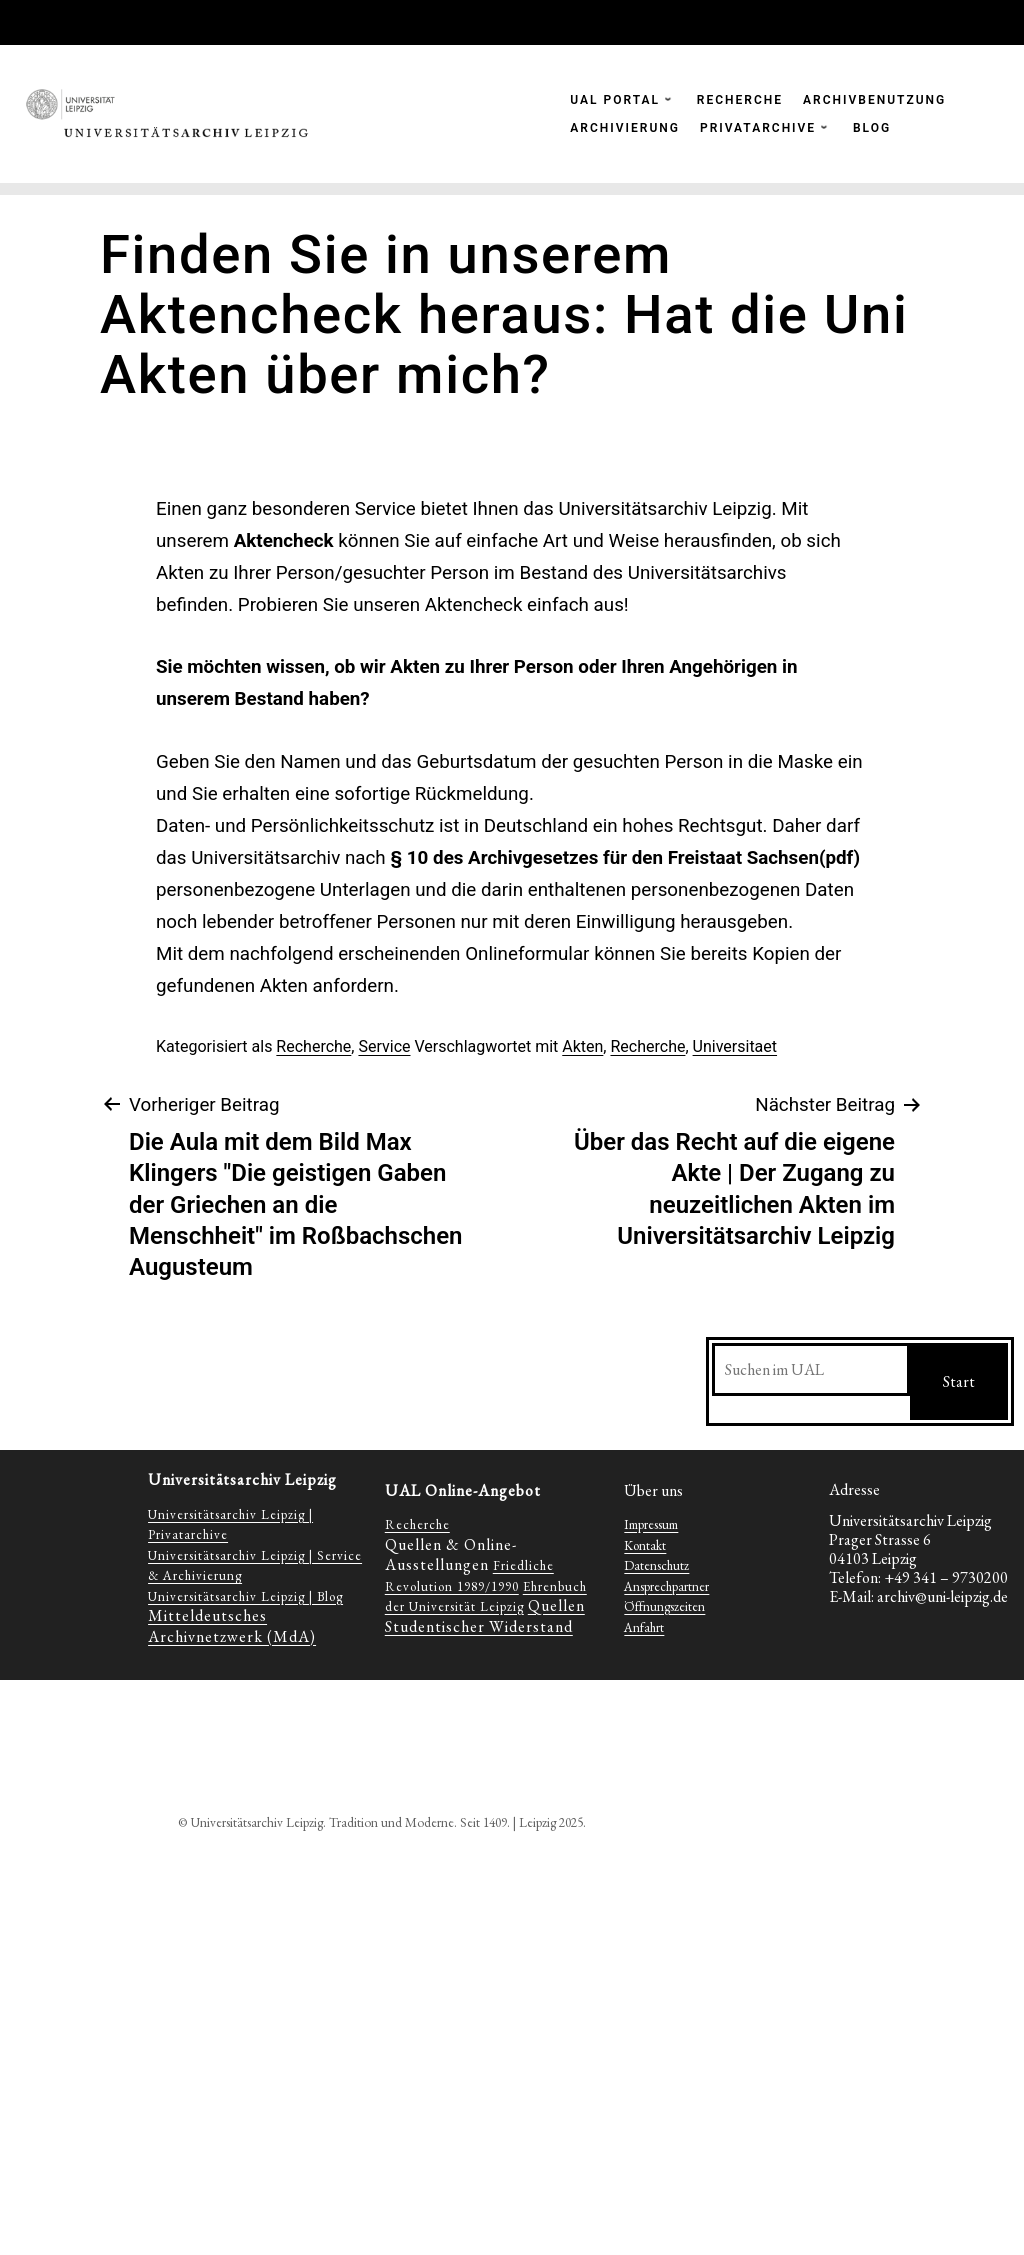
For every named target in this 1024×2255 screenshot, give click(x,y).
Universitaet (735, 1046)
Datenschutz (656, 1565)
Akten (582, 1046)
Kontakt (645, 1545)
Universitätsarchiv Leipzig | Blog (245, 1596)
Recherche (313, 1046)
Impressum (651, 1524)
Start (959, 1381)
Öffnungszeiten (664, 1606)
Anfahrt (644, 1627)
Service (384, 1046)
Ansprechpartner (666, 1586)
